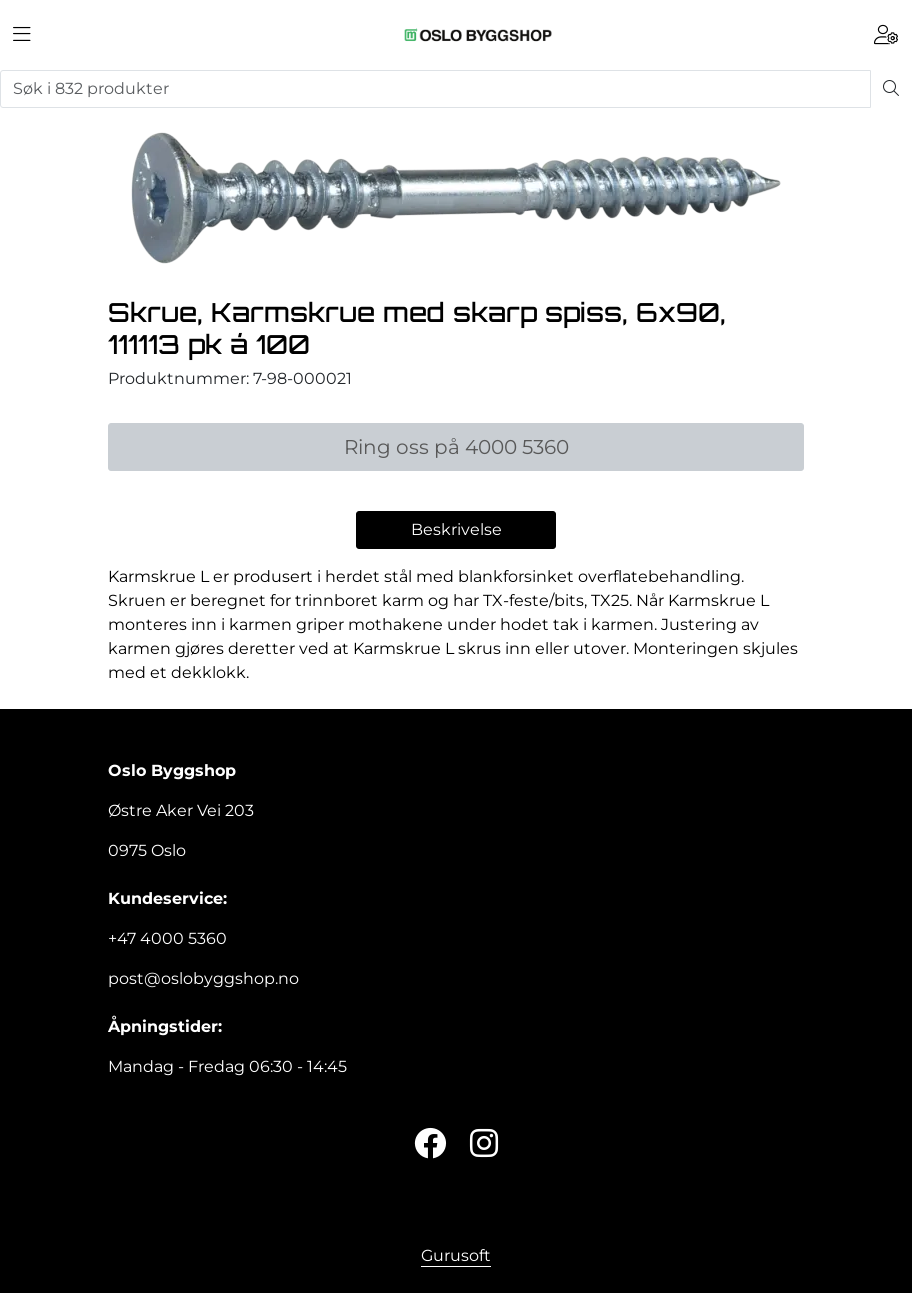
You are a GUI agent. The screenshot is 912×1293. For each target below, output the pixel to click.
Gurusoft (456, 1255)
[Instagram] (484, 1144)
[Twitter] (430, 1144)
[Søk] (435, 89)
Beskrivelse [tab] (456, 529)
